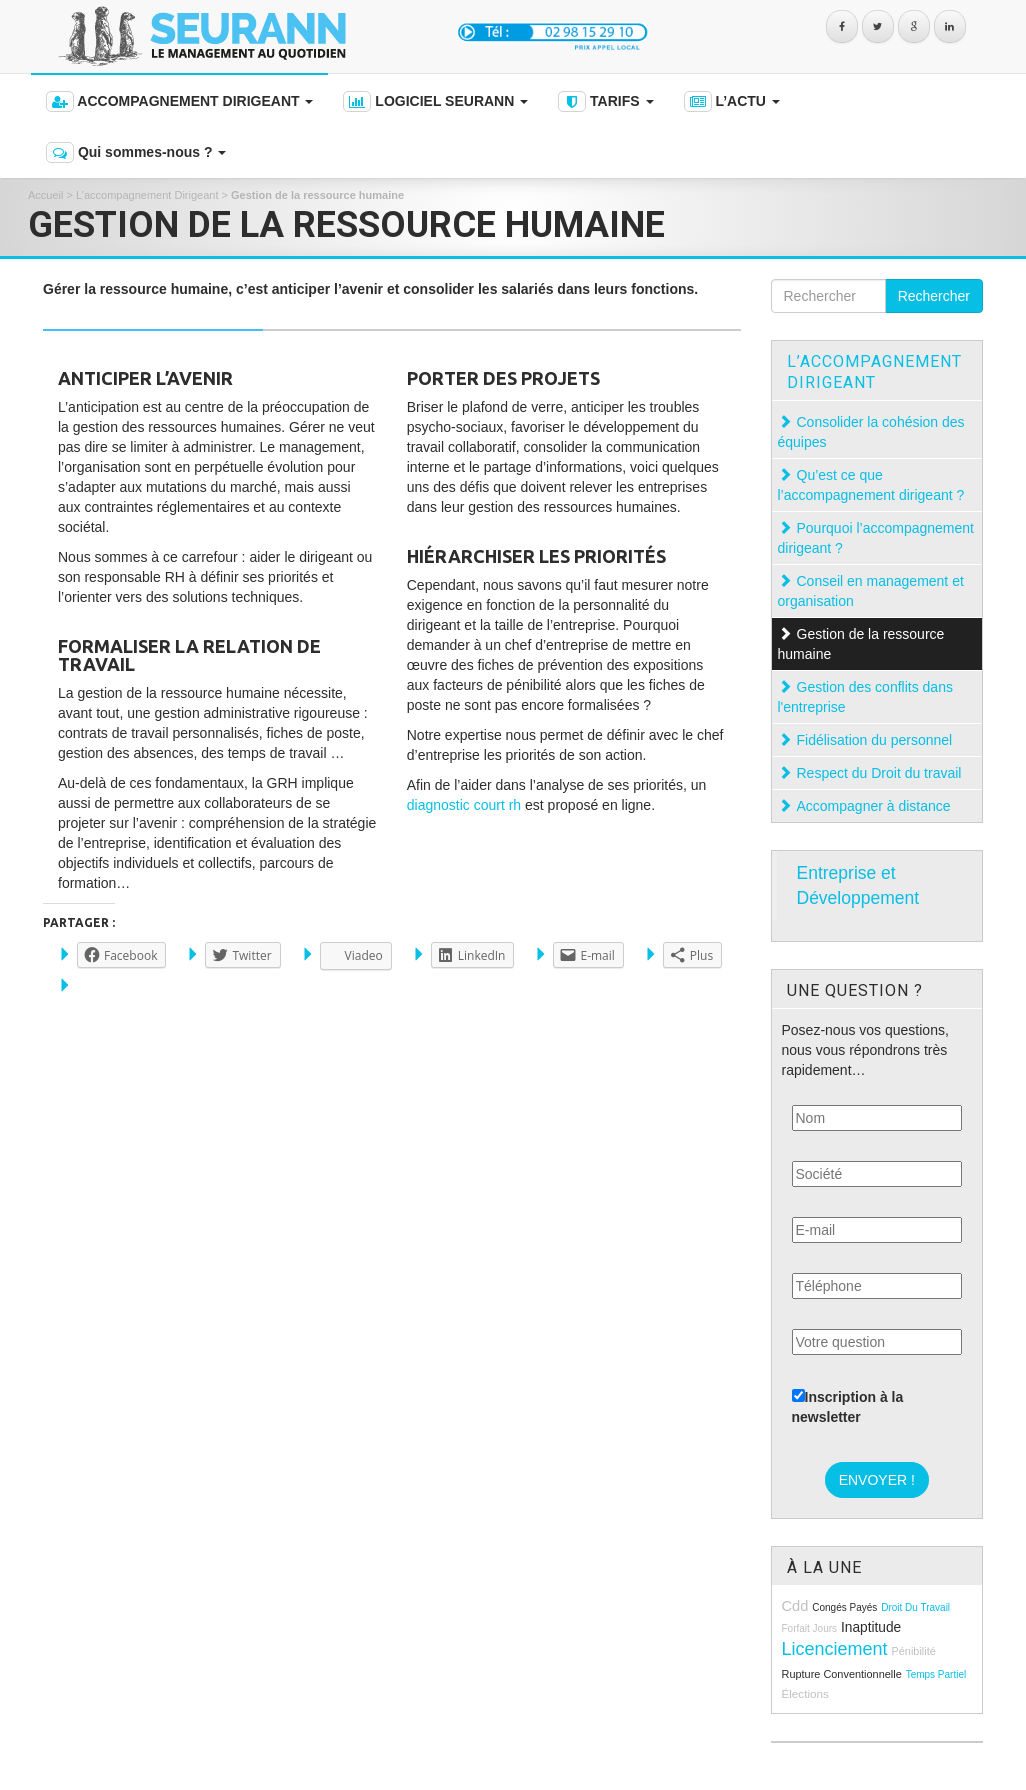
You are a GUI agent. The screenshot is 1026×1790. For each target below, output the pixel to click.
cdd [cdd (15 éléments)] (795, 1606)
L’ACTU (732, 101)
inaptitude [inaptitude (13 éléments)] (871, 1627)
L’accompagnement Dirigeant (147, 195)
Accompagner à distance (876, 806)
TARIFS (605, 101)
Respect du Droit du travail (881, 773)
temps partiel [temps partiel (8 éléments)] (936, 1674)
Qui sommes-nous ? (136, 152)
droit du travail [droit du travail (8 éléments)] (915, 1607)
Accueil (45, 195)
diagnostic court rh (464, 805)
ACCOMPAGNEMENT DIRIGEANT (179, 101)
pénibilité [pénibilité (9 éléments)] (913, 1651)
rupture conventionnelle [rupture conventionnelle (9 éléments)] (842, 1674)
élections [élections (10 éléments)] (805, 1693)
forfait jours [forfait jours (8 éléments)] (810, 1628)
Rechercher (934, 296)
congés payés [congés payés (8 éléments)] (844, 1607)
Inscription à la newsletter (848, 1407)
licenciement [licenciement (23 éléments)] (835, 1649)
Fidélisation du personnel (877, 740)
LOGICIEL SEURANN (435, 101)
